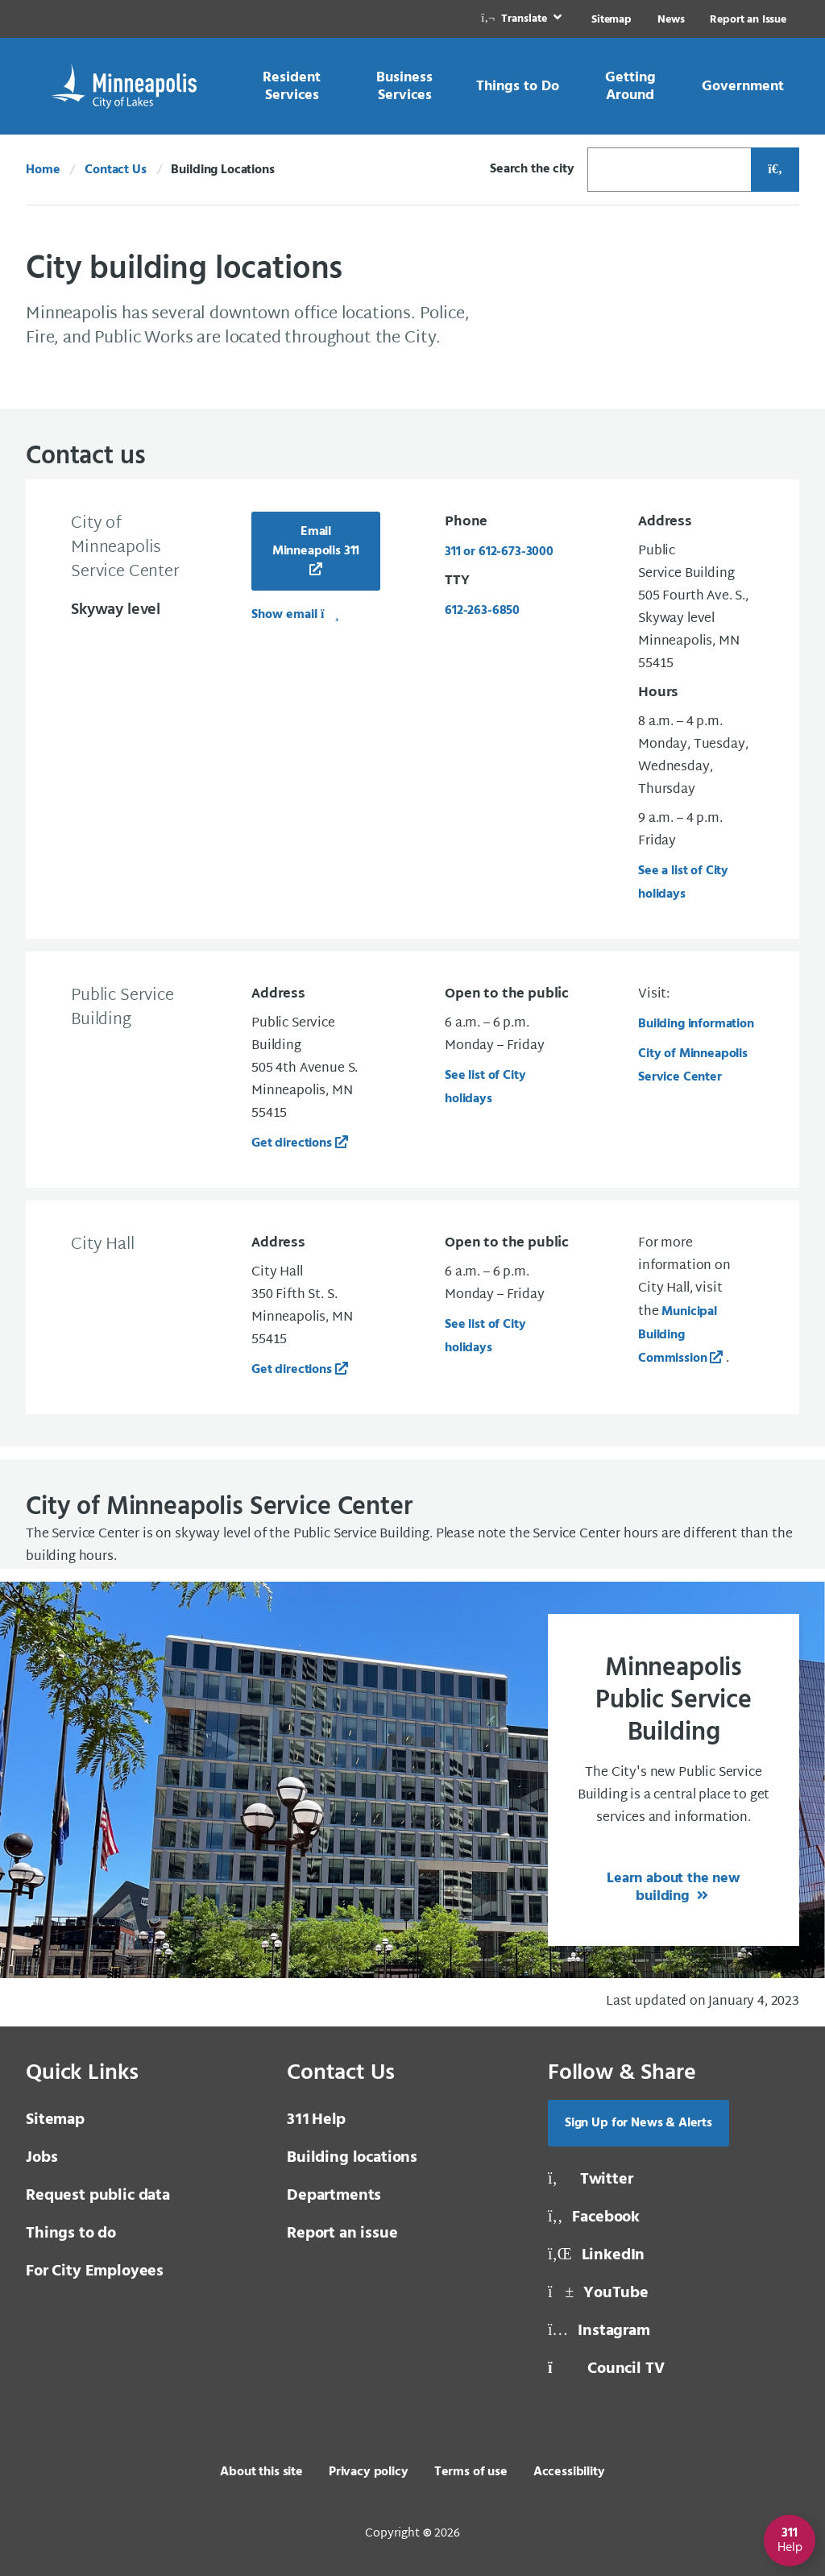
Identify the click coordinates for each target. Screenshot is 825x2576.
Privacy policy (368, 2472)
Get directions (291, 1143)
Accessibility (569, 2472)
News (670, 19)
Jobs (41, 2158)
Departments (334, 2196)
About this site (261, 2472)
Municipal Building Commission (677, 1335)
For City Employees (95, 2271)
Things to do (71, 2233)
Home (43, 170)
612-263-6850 (482, 610)
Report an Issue (748, 19)
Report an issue (342, 2233)
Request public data (98, 2196)
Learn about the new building (673, 1887)
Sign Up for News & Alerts (638, 2123)
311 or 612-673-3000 (499, 551)
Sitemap (611, 19)
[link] (522, 19)
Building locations (352, 2158)
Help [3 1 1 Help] (316, 2120)
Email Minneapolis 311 (316, 541)
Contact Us (115, 170)
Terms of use (471, 2472)
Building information (696, 1024)
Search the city (532, 169)
